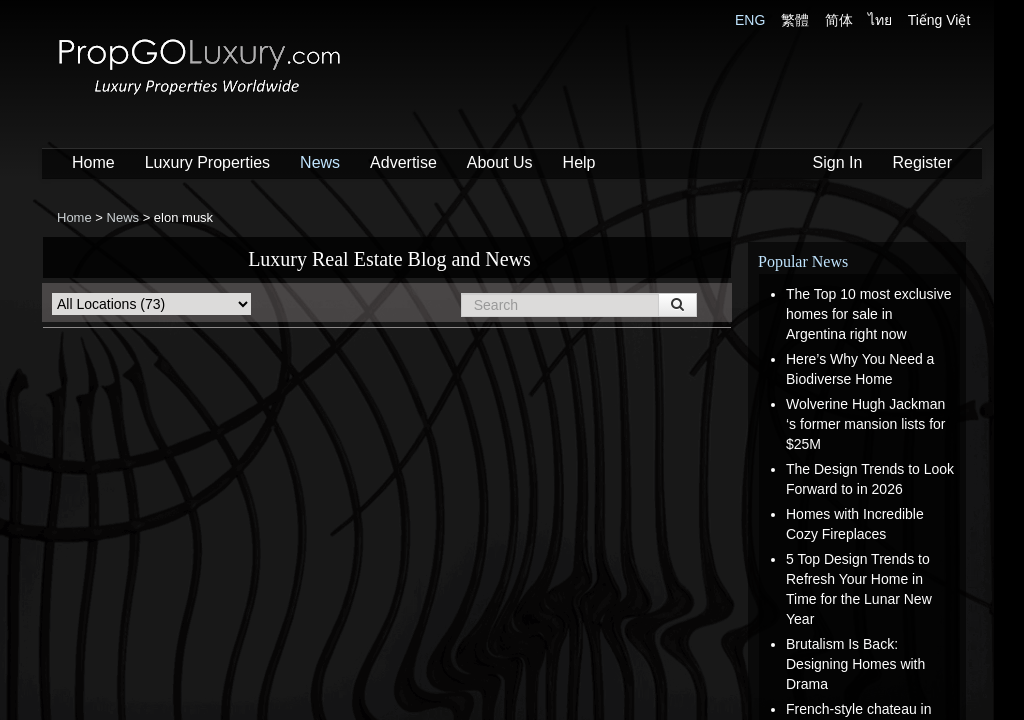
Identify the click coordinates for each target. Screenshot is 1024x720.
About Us (500, 162)
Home (93, 162)
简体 (839, 20)
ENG (750, 20)
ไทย (880, 20)
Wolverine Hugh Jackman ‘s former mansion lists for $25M (865, 424)
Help (579, 162)
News (320, 162)
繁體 (795, 20)
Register (922, 162)
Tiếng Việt (939, 20)
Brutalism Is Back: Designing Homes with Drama (855, 664)
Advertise (403, 162)
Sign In (838, 162)
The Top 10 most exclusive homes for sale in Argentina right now (869, 314)
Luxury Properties (207, 162)
